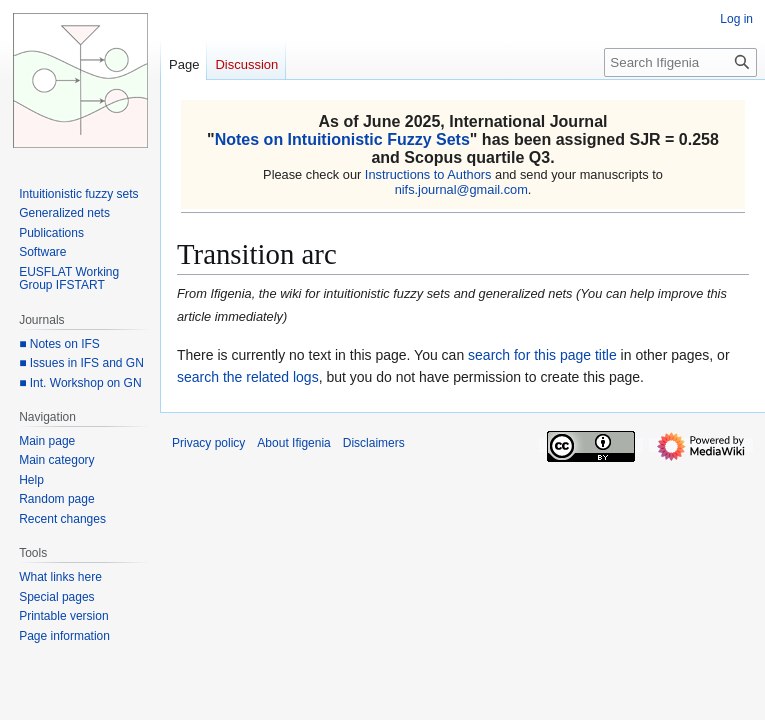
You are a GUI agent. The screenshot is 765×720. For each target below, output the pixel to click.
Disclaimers (374, 443)
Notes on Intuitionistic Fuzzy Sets (342, 139)
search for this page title (542, 355)
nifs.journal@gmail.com (461, 189)
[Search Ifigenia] (680, 62)
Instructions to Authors (428, 174)
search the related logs (248, 377)
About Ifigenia (293, 443)
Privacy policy (208, 443)
